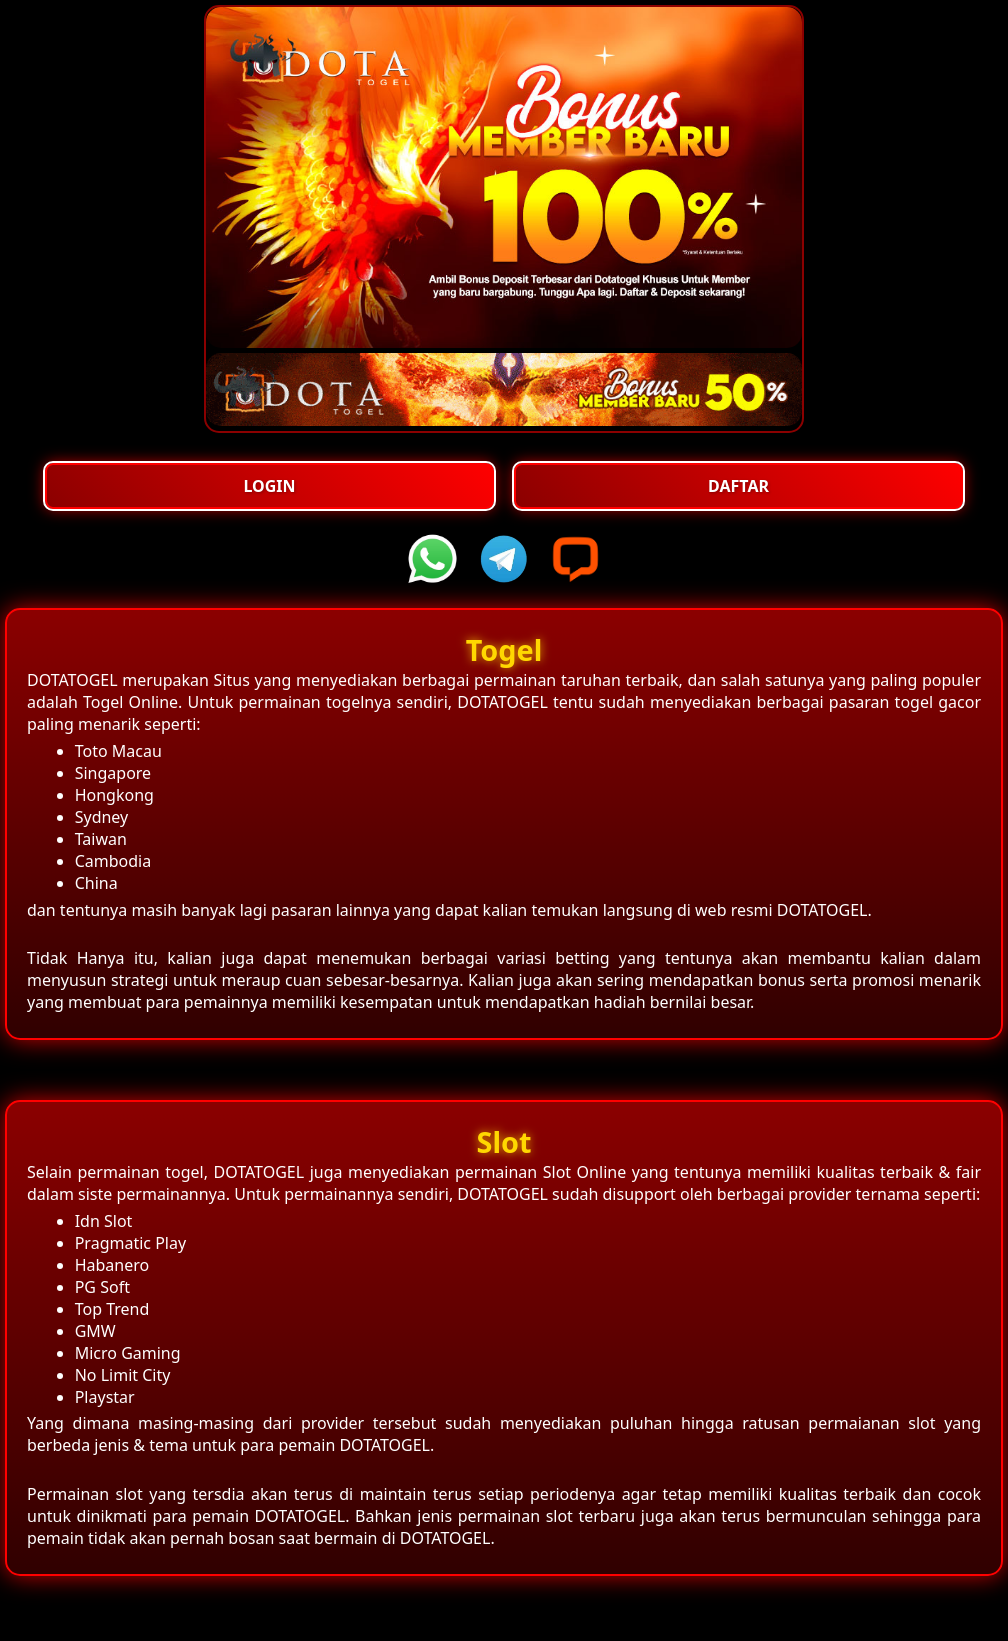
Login (269, 486)
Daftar (738, 486)
